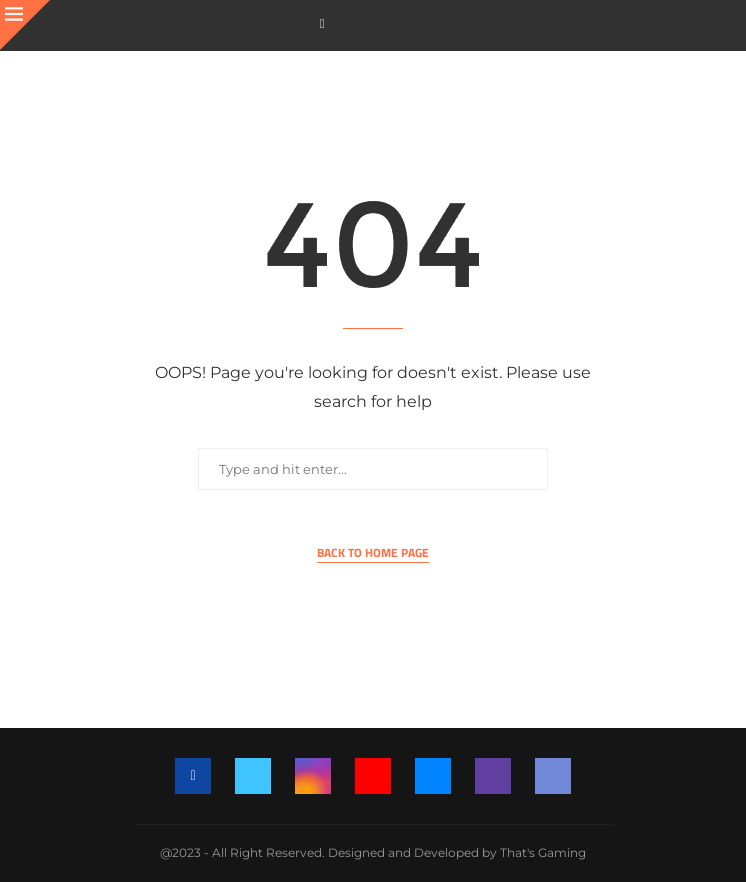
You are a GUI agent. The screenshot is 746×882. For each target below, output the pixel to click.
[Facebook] (322, 23)
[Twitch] (493, 776)
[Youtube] (373, 776)
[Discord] (553, 776)
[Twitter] (253, 776)
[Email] (433, 776)
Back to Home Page (373, 553)
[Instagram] (313, 776)
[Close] (25, 25)
